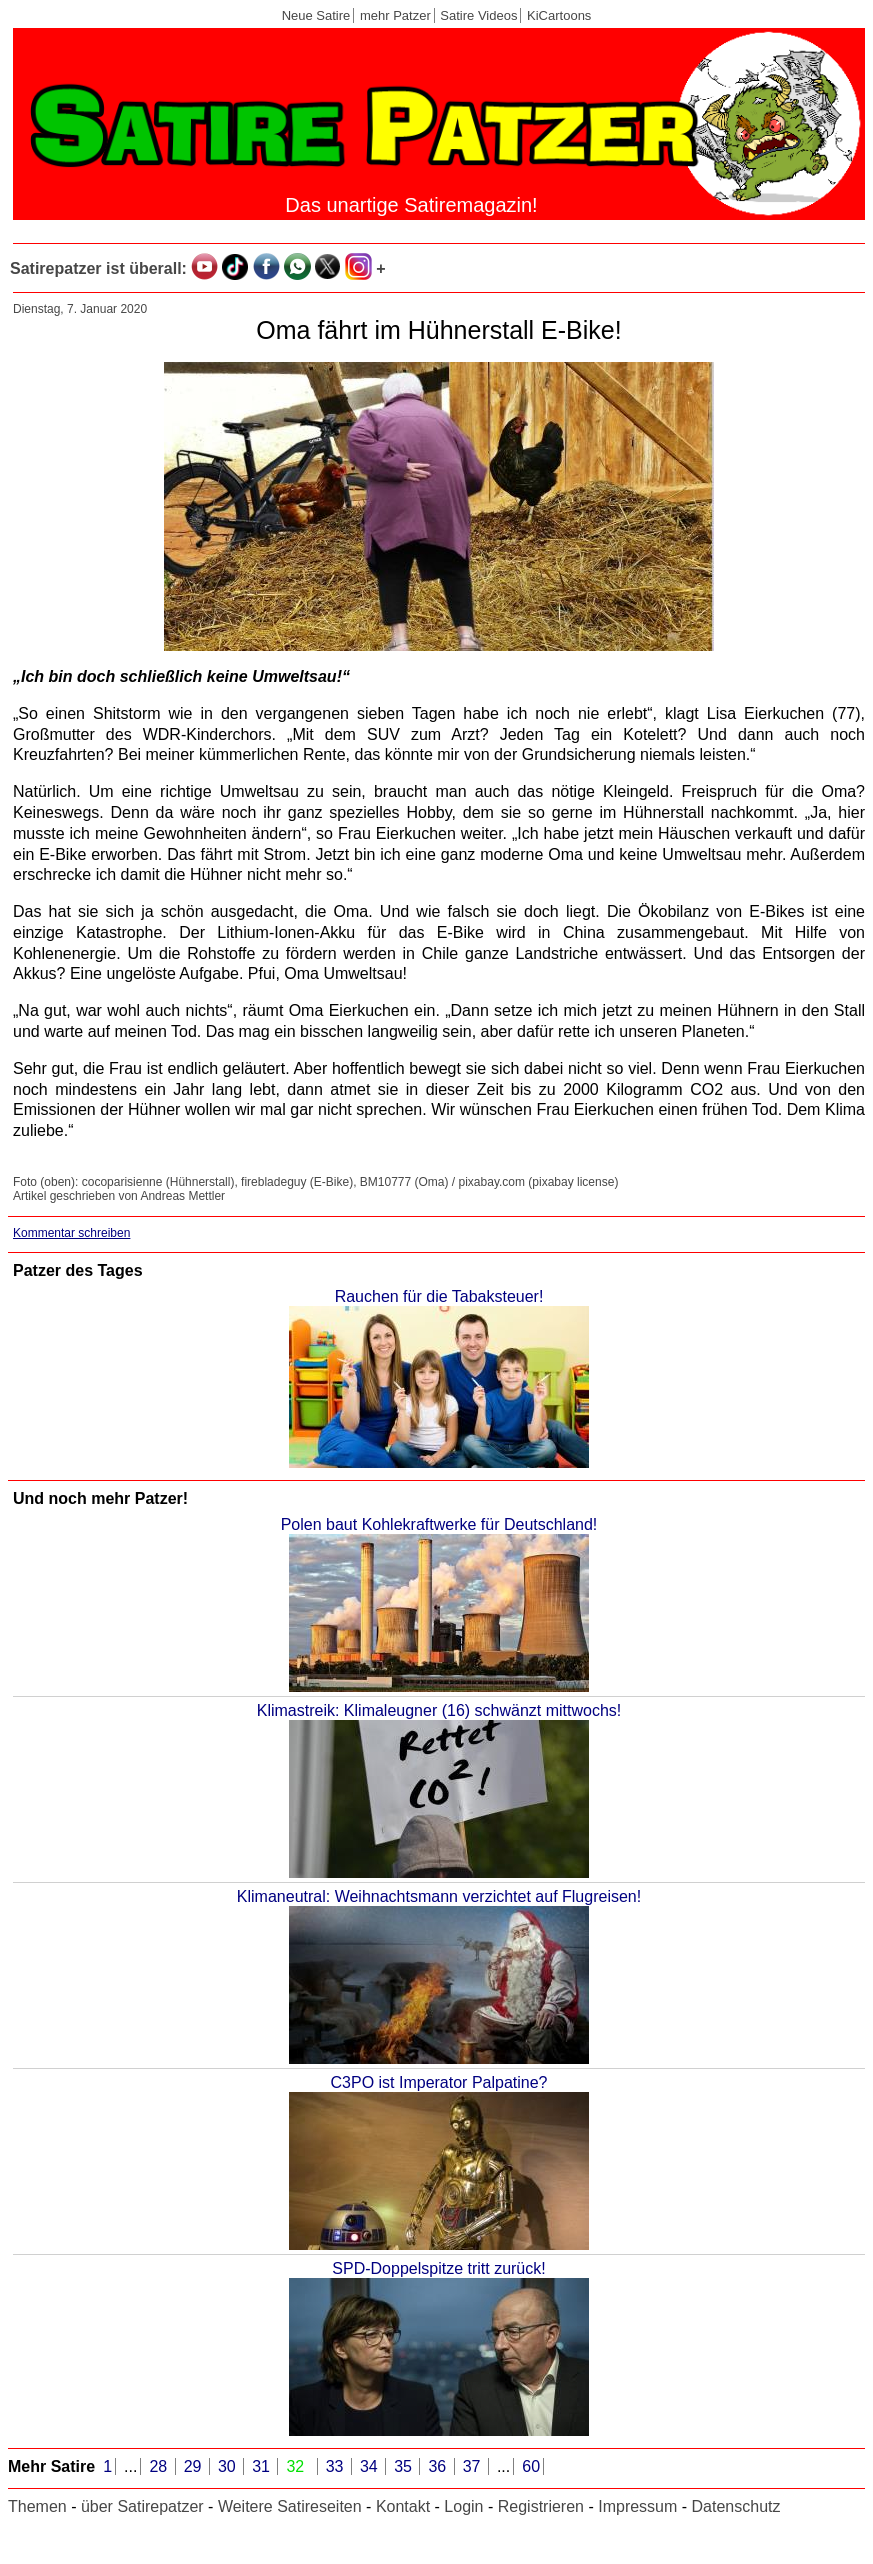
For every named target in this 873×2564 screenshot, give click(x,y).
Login (463, 2506)
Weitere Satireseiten (290, 2506)
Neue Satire (316, 15)
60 (531, 2466)
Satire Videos (478, 15)
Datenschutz (736, 2506)
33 (337, 2466)
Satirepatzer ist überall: (98, 268)
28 (160, 2466)
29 (195, 2466)
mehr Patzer (395, 15)
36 (439, 2466)
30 (229, 2466)
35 (405, 2466)
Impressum (637, 2506)
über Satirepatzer (142, 2506)
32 (297, 2466)
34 (371, 2466)
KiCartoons (559, 15)
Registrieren (541, 2506)
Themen (37, 2506)
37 (474, 2466)
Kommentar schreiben (71, 1233)
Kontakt (403, 2506)
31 (263, 2466)
